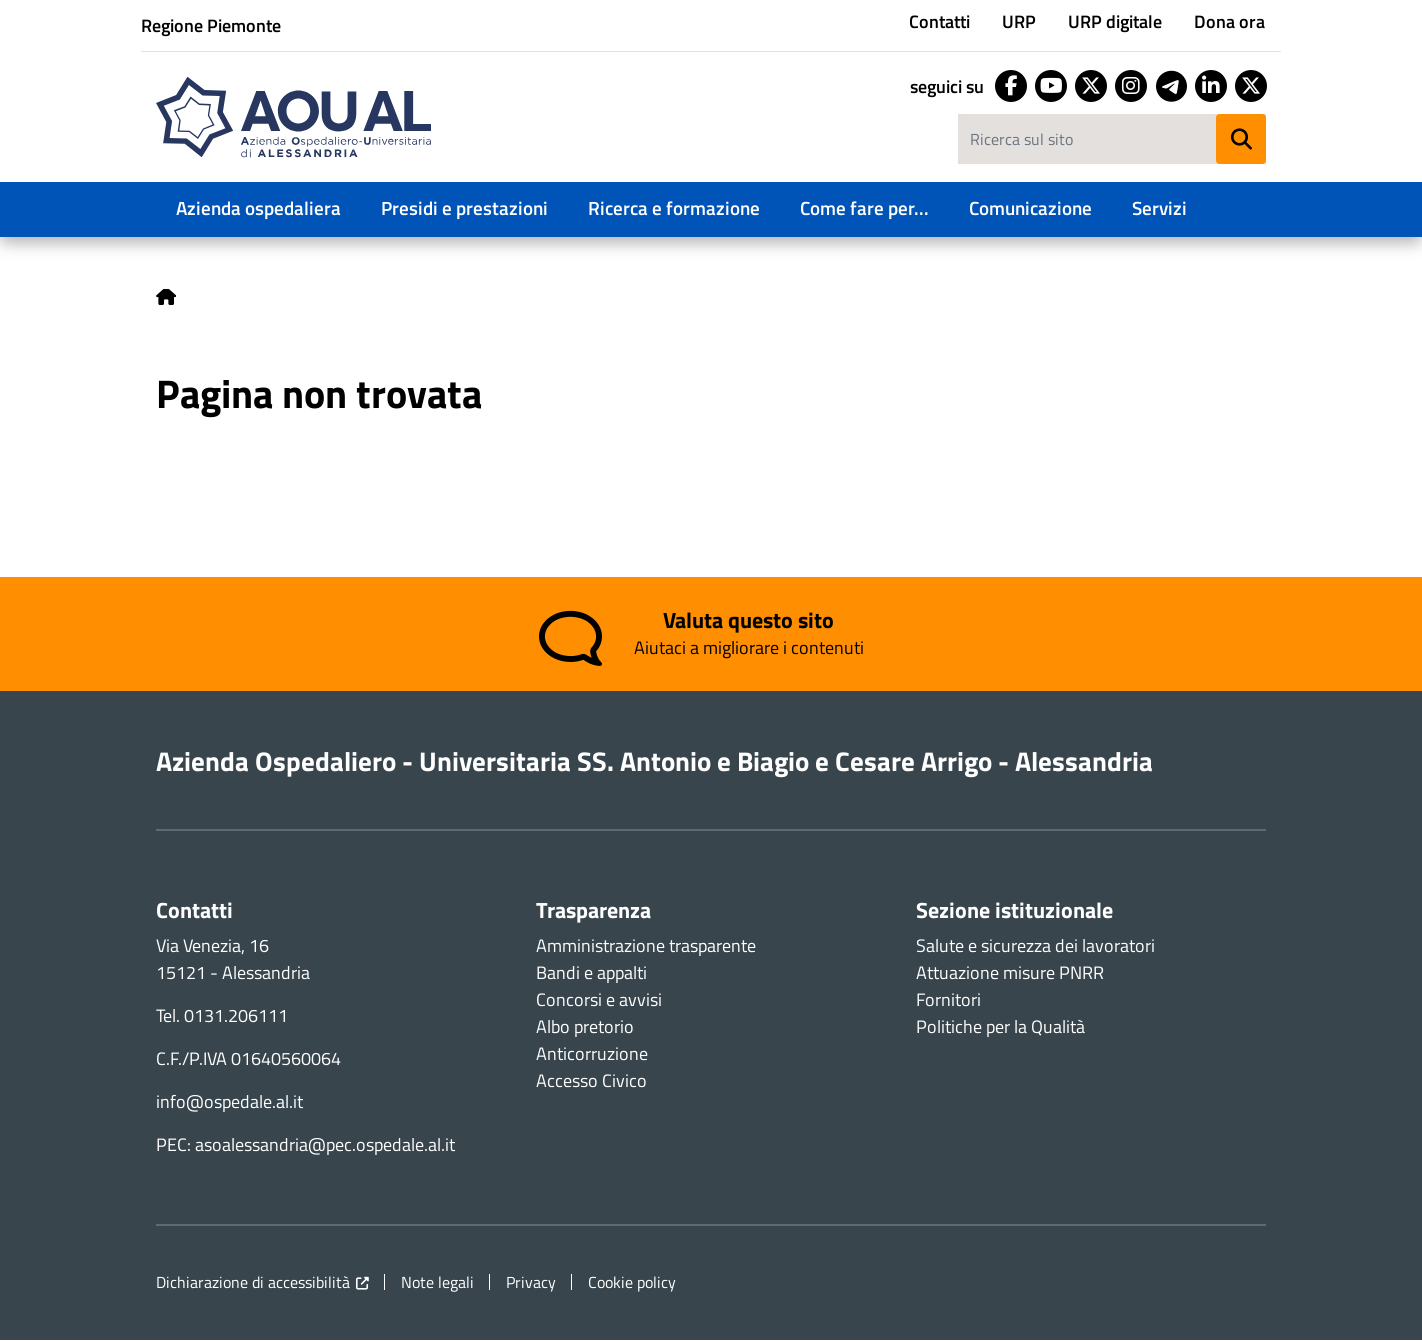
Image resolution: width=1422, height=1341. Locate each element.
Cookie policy (632, 1282)
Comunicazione (1030, 207)
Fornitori (948, 999)
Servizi (1159, 207)
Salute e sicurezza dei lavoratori (1035, 945)
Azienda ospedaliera (258, 207)
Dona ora (1229, 21)
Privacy (531, 1282)
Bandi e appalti (591, 972)
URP (1019, 21)
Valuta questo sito (748, 621)
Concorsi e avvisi (599, 999)
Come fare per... (864, 207)
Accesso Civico (591, 1080)
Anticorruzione (592, 1053)
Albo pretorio (585, 1026)
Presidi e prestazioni (464, 207)
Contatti (939, 21)
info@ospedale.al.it (229, 1101)
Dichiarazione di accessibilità (253, 1282)
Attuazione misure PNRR (1010, 972)
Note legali (437, 1282)
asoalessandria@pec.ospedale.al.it (325, 1144)
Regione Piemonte (211, 25)
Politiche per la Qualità (1000, 1026)
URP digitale (1115, 21)
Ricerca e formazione (674, 207)
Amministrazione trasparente (646, 945)
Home (166, 297)
